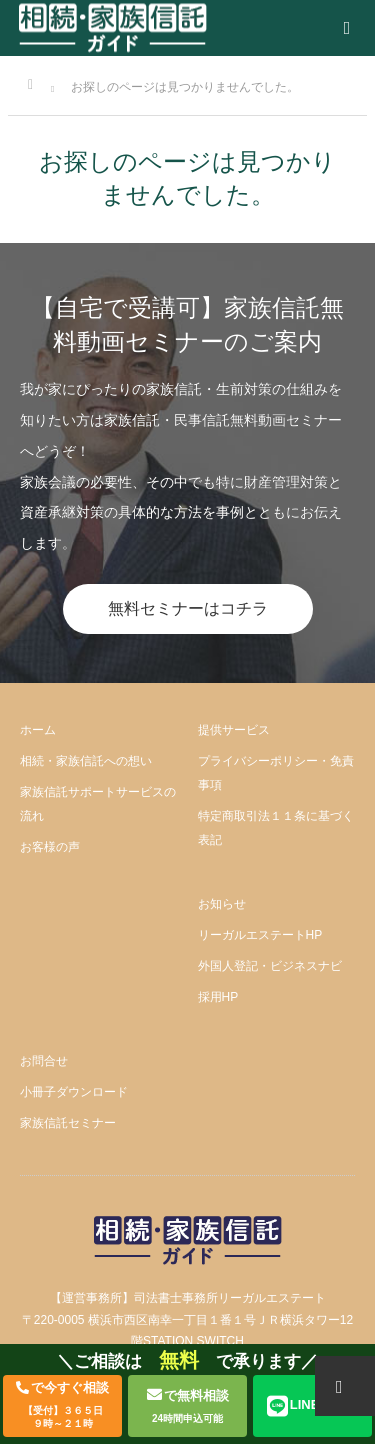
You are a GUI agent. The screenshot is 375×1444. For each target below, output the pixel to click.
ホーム (38, 730)
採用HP (218, 997)
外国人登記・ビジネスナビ (270, 966)
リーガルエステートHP (260, 935)
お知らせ (222, 904)
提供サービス (234, 730)
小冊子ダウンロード (74, 1092)
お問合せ (44, 1061)
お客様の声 (50, 847)
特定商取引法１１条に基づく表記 (276, 828)
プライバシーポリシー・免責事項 (276, 773)
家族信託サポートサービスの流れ (98, 804)
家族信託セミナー (68, 1123)
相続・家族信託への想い (86, 761)
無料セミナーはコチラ (188, 608)
